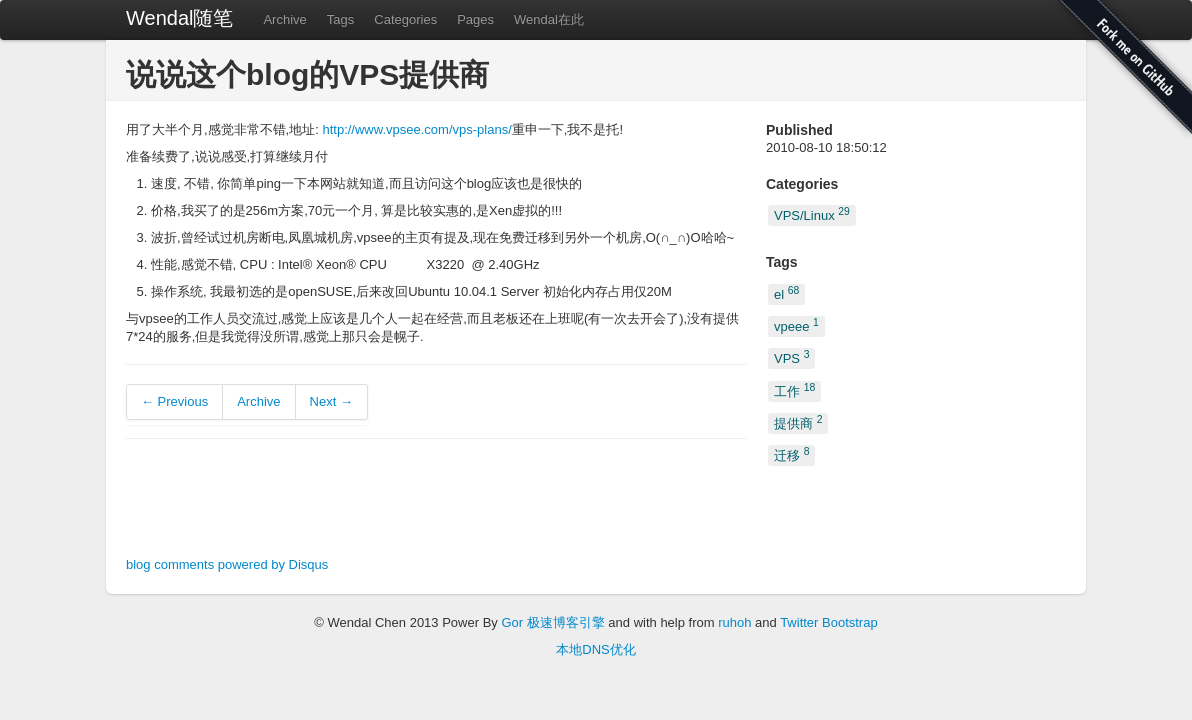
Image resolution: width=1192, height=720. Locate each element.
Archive (284, 19)
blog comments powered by (227, 564)
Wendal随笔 (179, 18)
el (786, 292)
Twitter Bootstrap (829, 622)
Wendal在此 (549, 19)
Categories (405, 19)
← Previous (174, 401)
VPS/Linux (812, 214)
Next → (331, 401)
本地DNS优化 (595, 649)
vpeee (796, 325)
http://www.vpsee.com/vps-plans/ (416, 129)
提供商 (798, 422)
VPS (791, 357)
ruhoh (734, 622)
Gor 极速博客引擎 (552, 622)
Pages (475, 19)
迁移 (791, 454)
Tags (340, 19)
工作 (794, 389)
